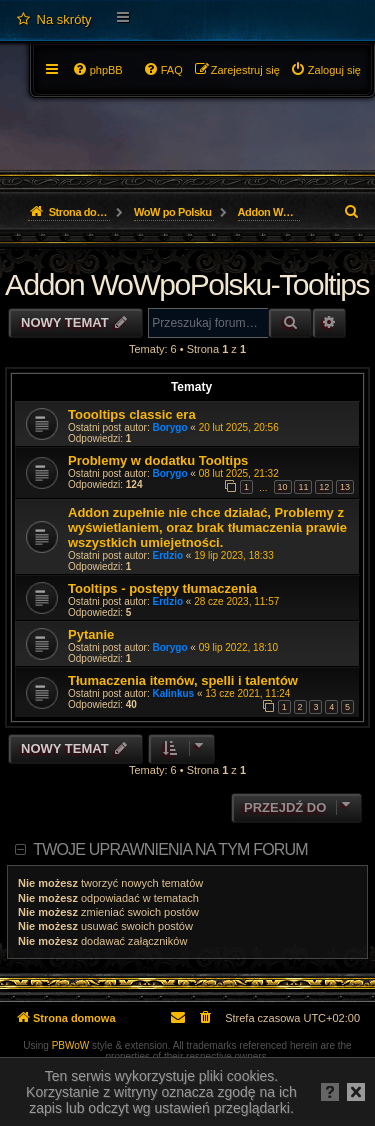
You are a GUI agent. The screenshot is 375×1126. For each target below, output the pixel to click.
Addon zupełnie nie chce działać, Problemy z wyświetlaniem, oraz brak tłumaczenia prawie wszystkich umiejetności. (207, 527)
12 (324, 487)
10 (283, 487)
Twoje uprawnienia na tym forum (170, 849)
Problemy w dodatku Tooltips (158, 460)
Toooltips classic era (132, 414)
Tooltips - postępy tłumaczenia (162, 588)
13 (345, 487)
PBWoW (71, 1045)
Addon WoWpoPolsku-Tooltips (187, 284)
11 (303, 487)
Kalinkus (174, 693)
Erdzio (168, 555)
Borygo (170, 427)
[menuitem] (53, 20)
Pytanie (91, 634)
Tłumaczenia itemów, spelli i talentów (183, 680)
